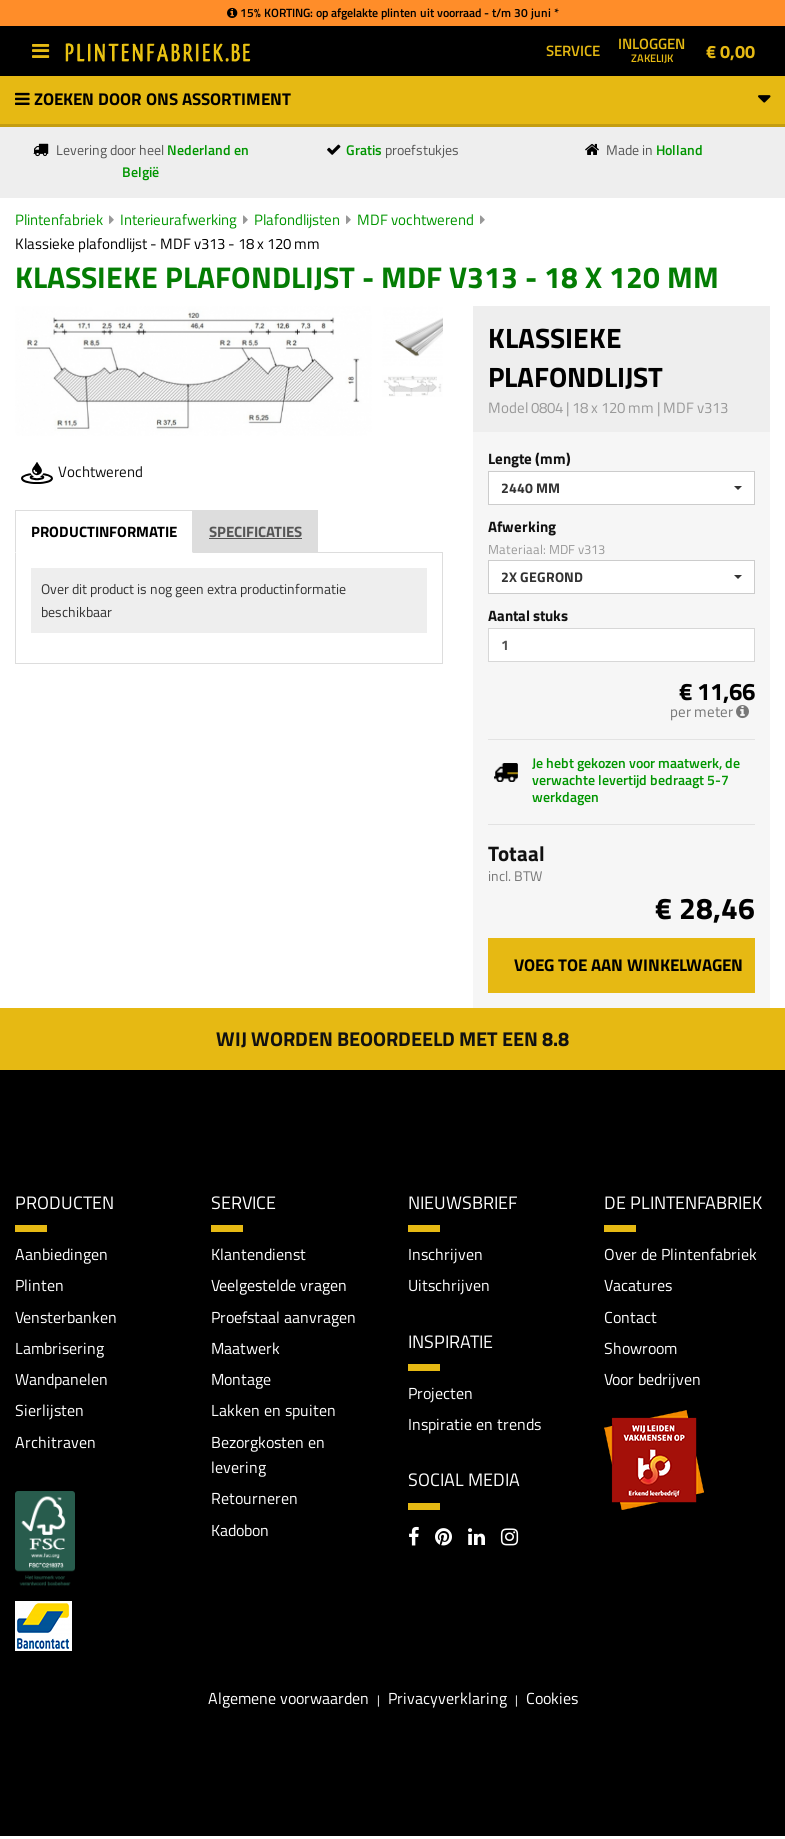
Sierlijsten (49, 1412)
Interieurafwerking (178, 219)
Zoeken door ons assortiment (392, 99)
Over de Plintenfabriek (680, 1254)
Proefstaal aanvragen (283, 1317)
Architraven (55, 1443)
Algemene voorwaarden (288, 1700)
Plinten (39, 1285)
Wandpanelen (61, 1380)
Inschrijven (445, 1254)
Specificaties (255, 531)
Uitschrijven (449, 1285)
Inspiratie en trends (474, 1425)
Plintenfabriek (59, 219)
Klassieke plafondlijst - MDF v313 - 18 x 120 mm (167, 243)
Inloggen (651, 49)
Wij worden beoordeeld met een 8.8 (392, 1038)
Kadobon (240, 1532)
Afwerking (522, 526)
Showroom (640, 1349)
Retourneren (254, 1501)
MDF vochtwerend (415, 219)
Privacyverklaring (447, 1700)
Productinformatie (104, 531)
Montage (241, 1380)
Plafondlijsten (297, 219)
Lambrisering (59, 1349)
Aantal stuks (528, 615)
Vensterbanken (66, 1317)
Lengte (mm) (529, 458)
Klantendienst (258, 1254)
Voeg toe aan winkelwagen (628, 965)
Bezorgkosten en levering (268, 1456)
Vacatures (638, 1285)
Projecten (440, 1393)
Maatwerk (245, 1349)
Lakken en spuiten (273, 1412)
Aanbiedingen (61, 1254)
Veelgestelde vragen (279, 1285)
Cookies (552, 1700)
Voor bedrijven (652, 1380)
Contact (630, 1317)
